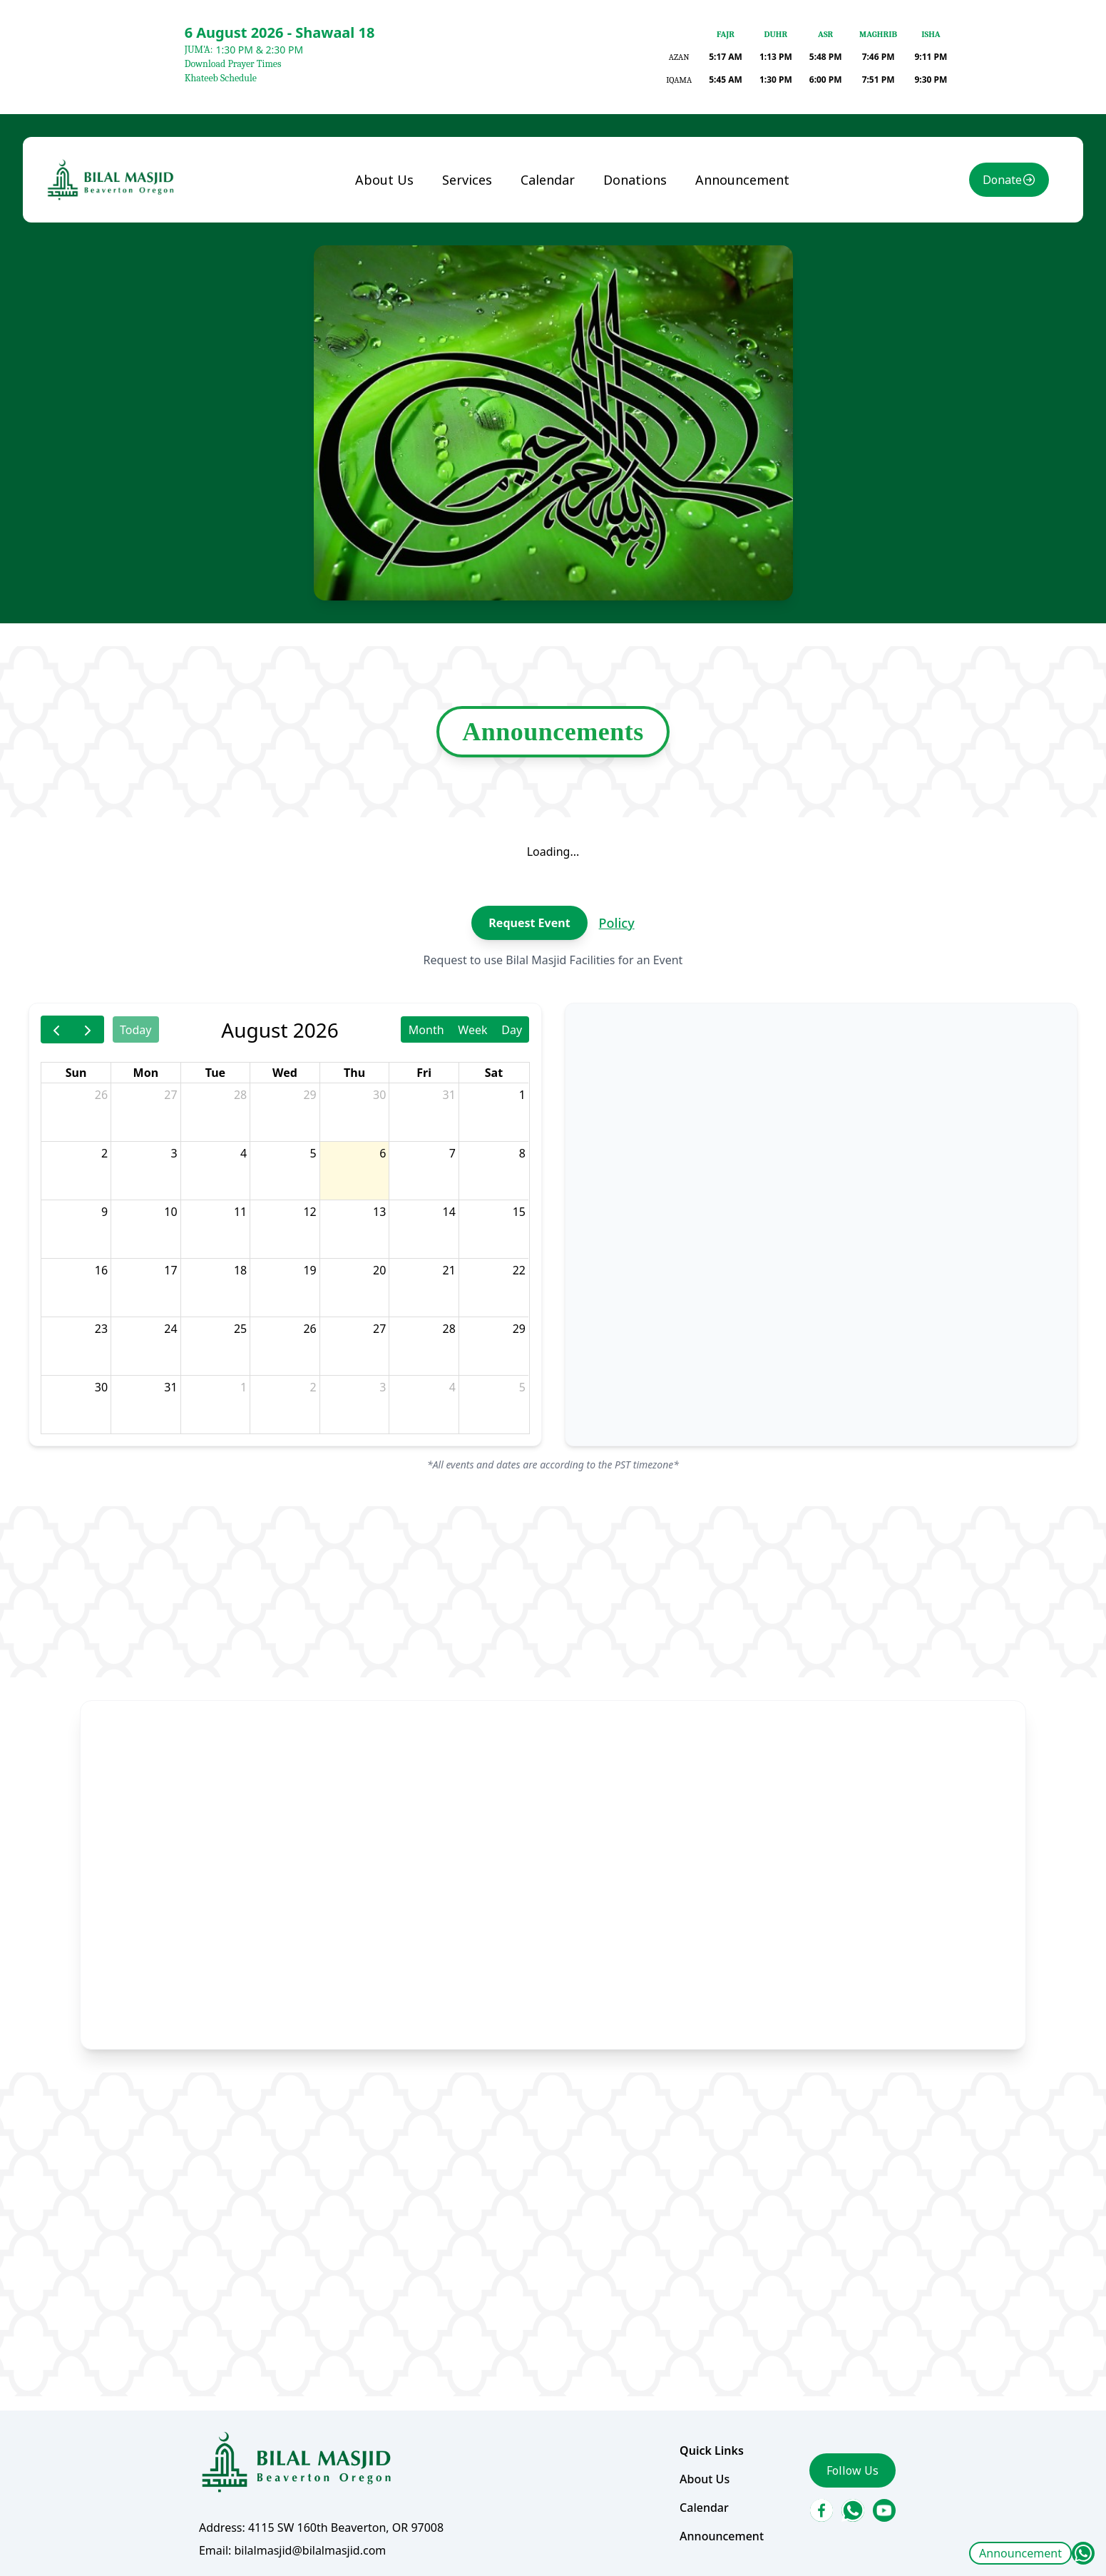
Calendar (548, 184)
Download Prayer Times (233, 64)
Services (468, 184)
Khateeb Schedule (221, 78)
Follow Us (851, 2465)
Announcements (553, 734)
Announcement (1020, 2553)
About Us (385, 184)
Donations (635, 184)
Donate (1000, 185)
